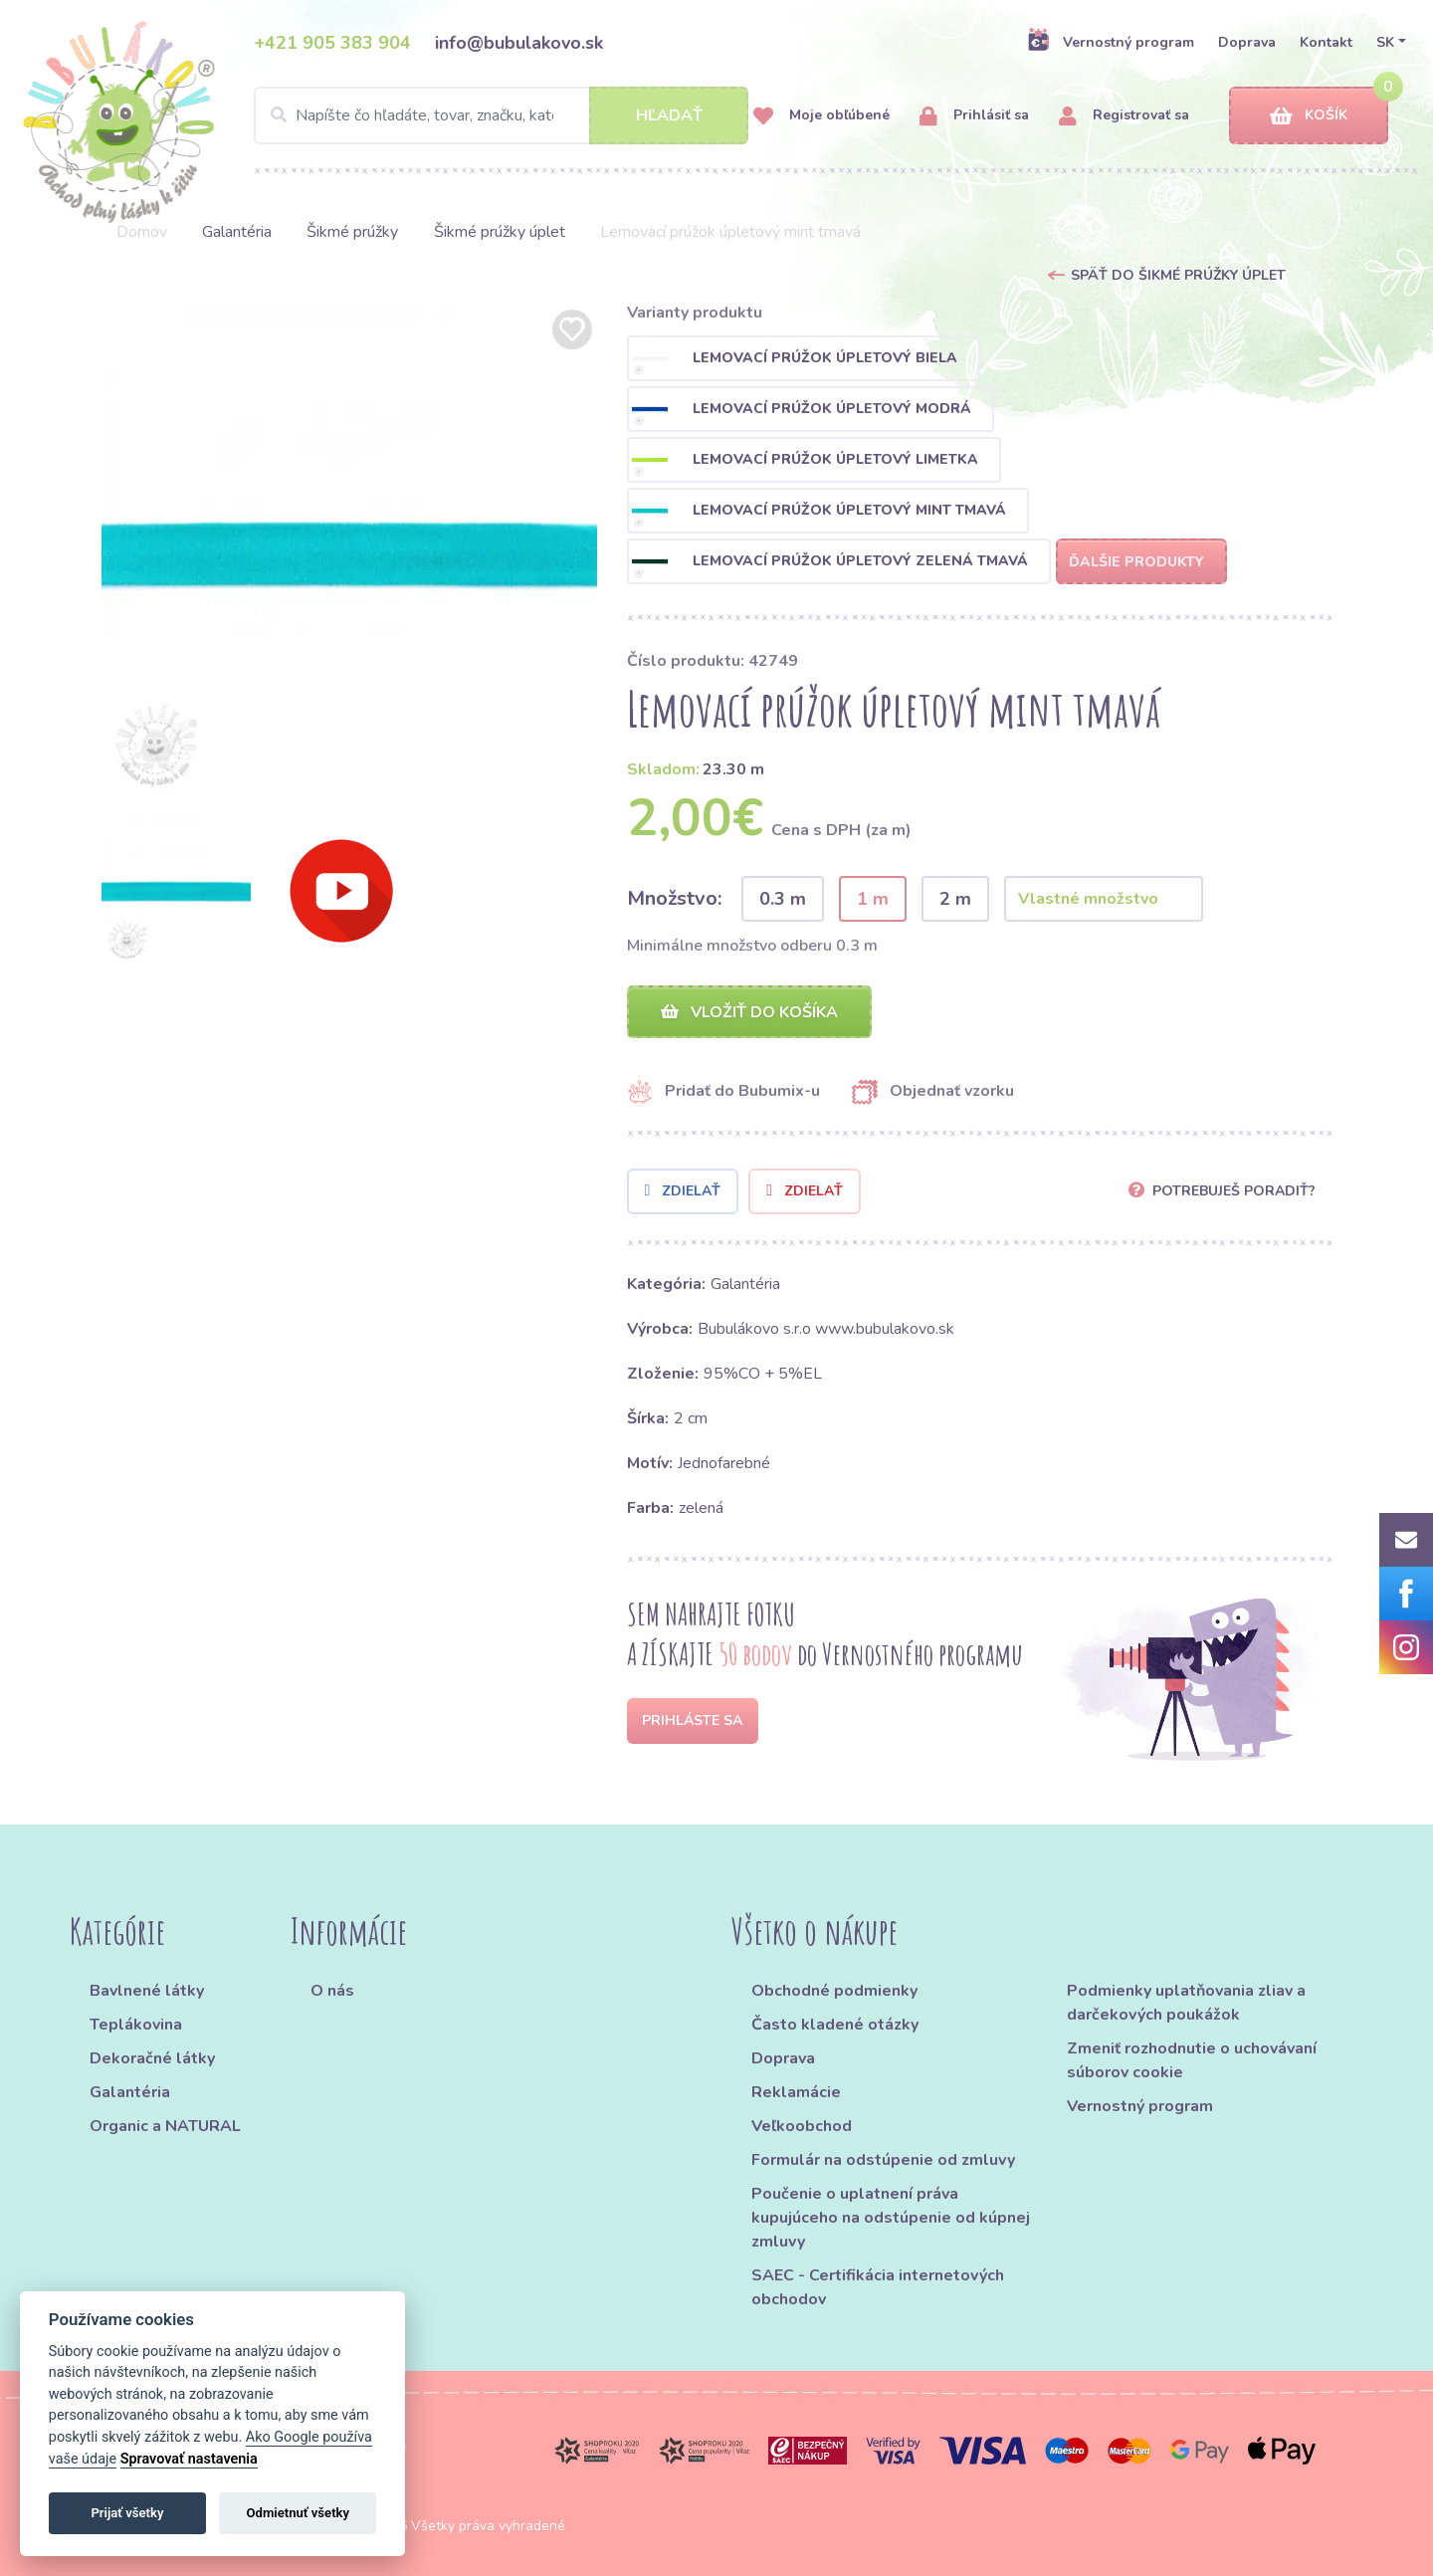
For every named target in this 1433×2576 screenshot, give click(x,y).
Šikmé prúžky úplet (499, 232)
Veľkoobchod (801, 2126)
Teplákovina (136, 2025)
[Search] (501, 115)
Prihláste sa (692, 1720)
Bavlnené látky (147, 1991)
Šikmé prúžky (352, 232)
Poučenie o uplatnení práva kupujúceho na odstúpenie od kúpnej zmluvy (890, 2218)
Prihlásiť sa (974, 116)
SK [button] (1385, 42)
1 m (873, 899)
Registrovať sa (1124, 116)
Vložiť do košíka (749, 1012)
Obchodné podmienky (834, 1991)
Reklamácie (796, 2092)
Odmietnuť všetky (298, 2512)
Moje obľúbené (821, 116)
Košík (1308, 116)
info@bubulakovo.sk (519, 43)
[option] (349, 552)
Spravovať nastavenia (189, 2459)
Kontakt (1326, 42)
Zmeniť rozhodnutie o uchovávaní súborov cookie (1192, 2060)
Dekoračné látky (152, 2058)
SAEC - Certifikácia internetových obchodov (877, 2287)
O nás (332, 1991)
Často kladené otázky (835, 2025)
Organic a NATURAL (165, 2126)
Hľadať (669, 115)
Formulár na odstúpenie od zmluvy (883, 2160)
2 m (955, 899)
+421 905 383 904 (332, 43)
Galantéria (237, 232)
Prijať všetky (127, 2512)
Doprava (1247, 42)
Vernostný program (1110, 42)
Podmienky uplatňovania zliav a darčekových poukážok (1186, 2003)
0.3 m (782, 899)
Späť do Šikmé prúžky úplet (1178, 275)
